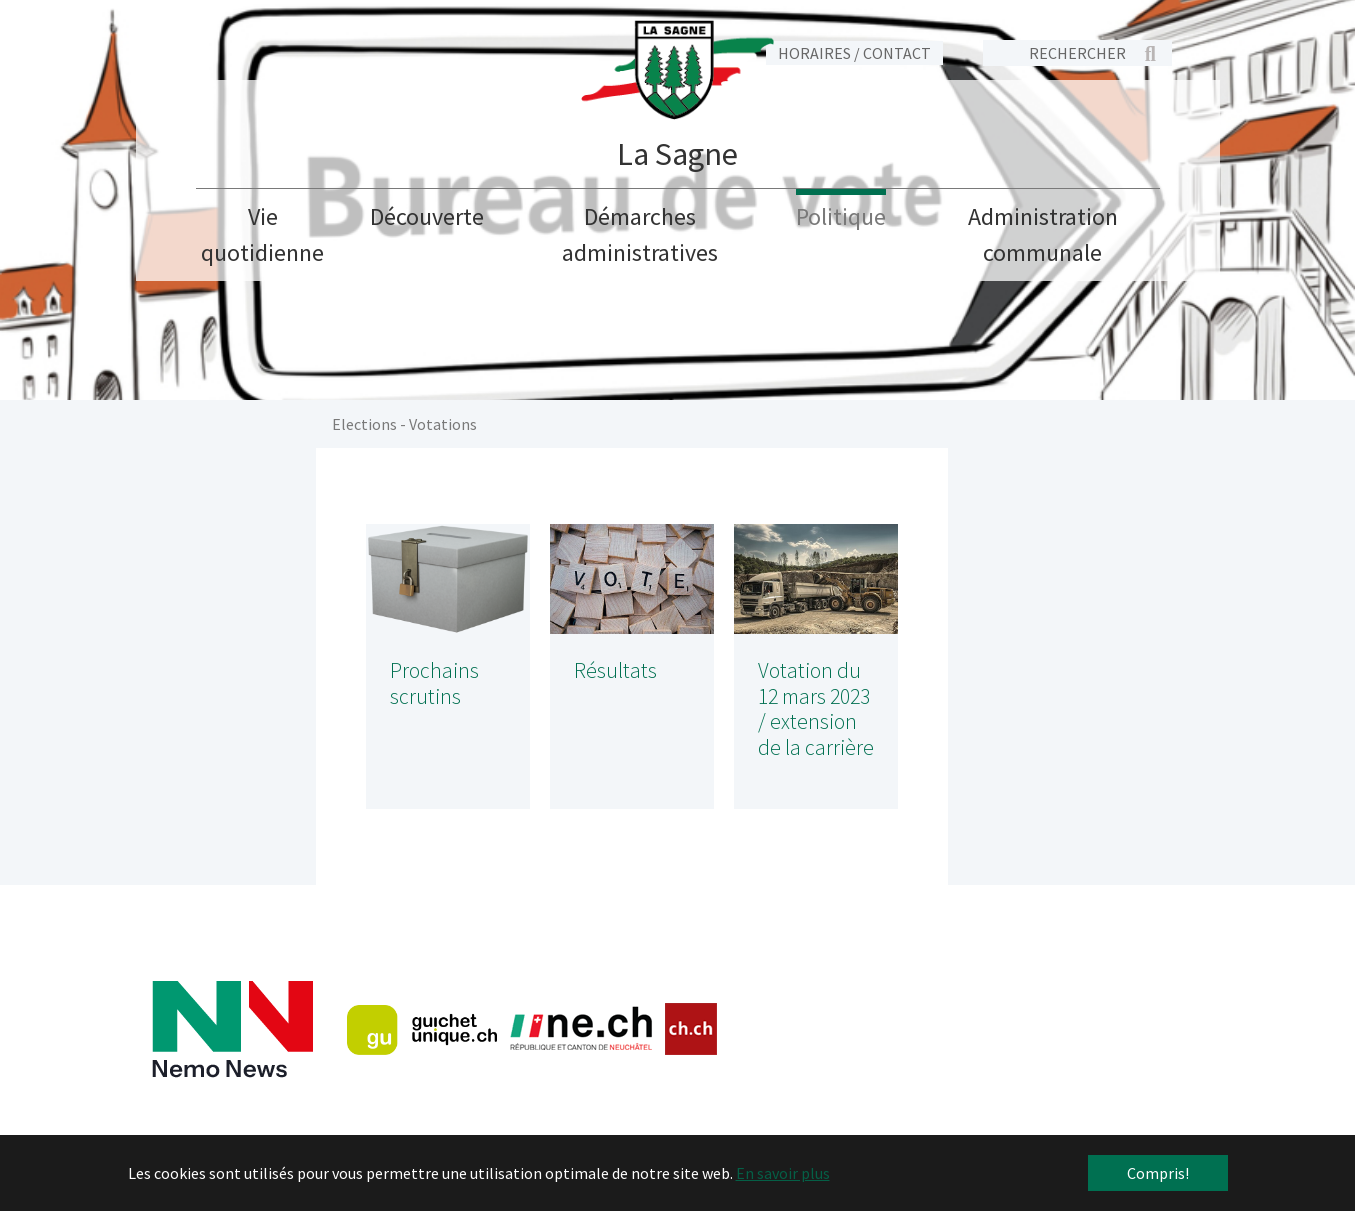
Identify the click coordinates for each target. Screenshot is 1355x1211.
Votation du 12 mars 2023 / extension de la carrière (816, 709)
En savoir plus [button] (783, 1173)
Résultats (615, 670)
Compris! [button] (1158, 1173)
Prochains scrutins (434, 683)
